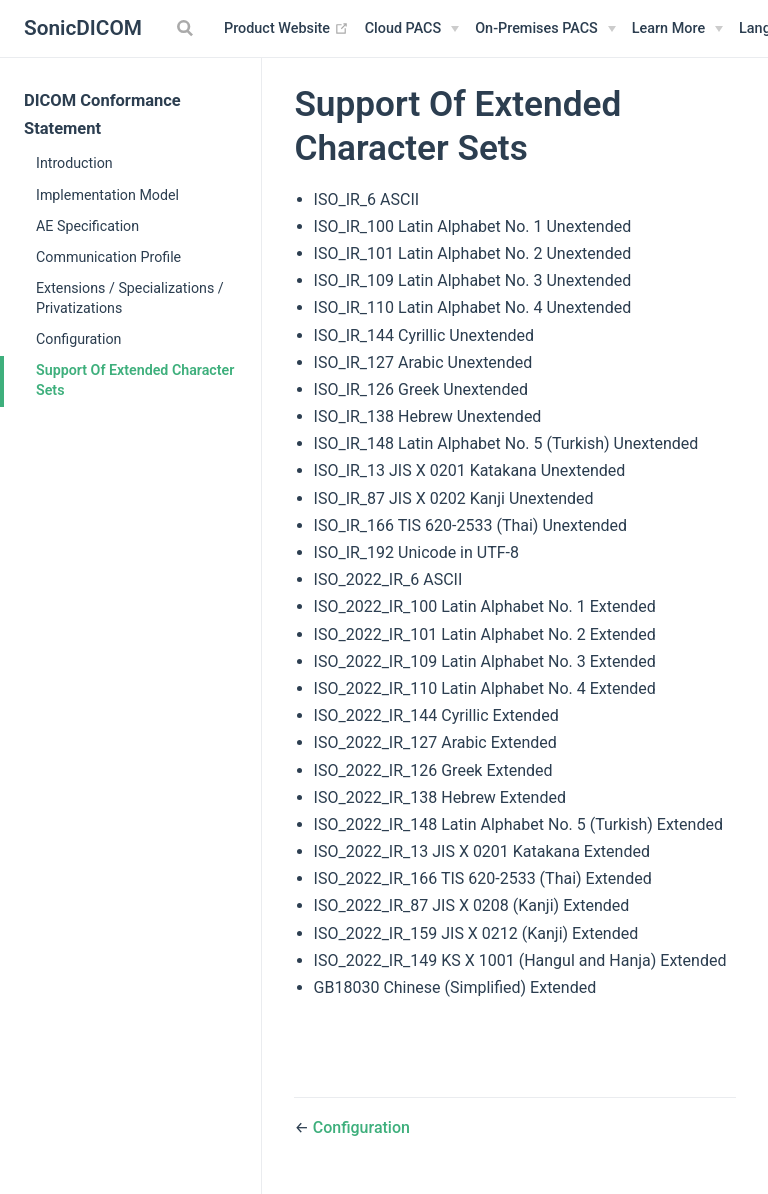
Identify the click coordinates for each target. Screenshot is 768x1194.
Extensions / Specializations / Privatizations (130, 298)
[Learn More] (677, 29)
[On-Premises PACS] (545, 29)
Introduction (74, 163)
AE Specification (87, 226)
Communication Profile (108, 257)
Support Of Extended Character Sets (135, 380)
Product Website (286, 29)
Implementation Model (107, 195)
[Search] (187, 28)
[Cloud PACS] (412, 29)
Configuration (78, 339)
